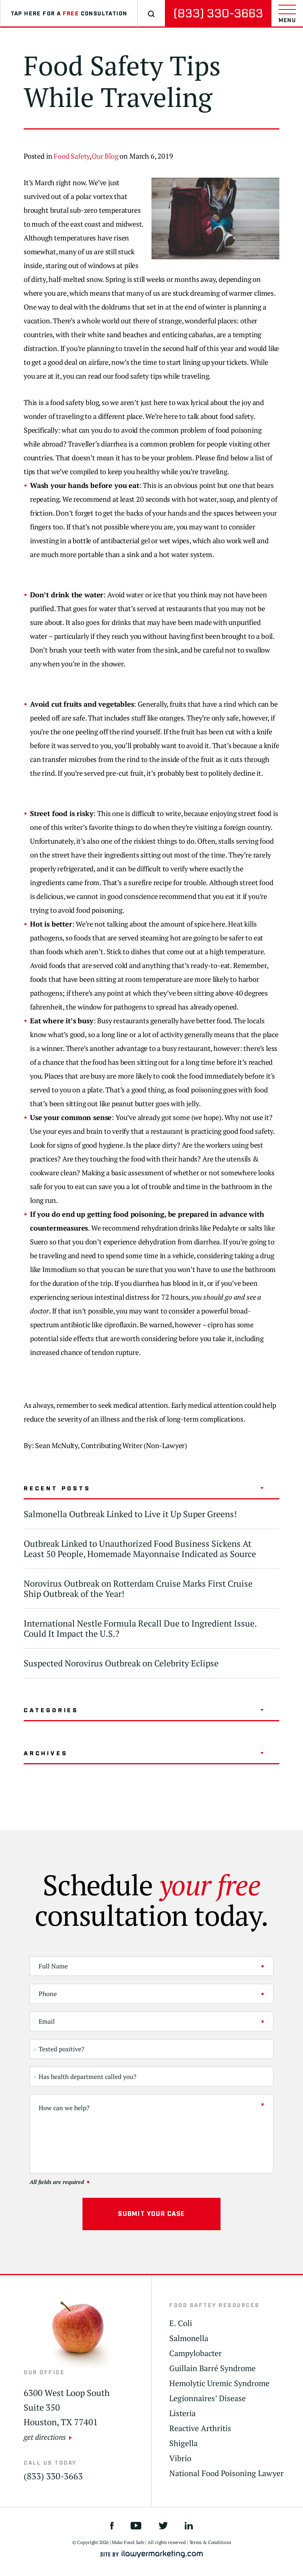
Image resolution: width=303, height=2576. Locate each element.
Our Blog (105, 156)
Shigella (183, 2443)
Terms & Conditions (210, 2542)
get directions (45, 2437)
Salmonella (188, 2338)
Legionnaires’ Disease (207, 2398)
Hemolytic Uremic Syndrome (219, 2383)
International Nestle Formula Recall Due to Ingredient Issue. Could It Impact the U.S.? (140, 1628)
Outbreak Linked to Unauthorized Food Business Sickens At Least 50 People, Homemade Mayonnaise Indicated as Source (140, 1548)
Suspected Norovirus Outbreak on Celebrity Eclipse (121, 1663)
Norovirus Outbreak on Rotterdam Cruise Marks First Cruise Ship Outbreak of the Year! (138, 1588)
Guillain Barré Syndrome (212, 2368)
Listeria (182, 2413)
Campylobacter (195, 2353)
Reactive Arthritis (200, 2428)
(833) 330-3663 (218, 13)
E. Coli (180, 2323)
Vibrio (180, 2458)
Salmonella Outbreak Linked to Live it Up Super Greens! (130, 1514)
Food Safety (72, 156)
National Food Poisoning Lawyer (226, 2473)
